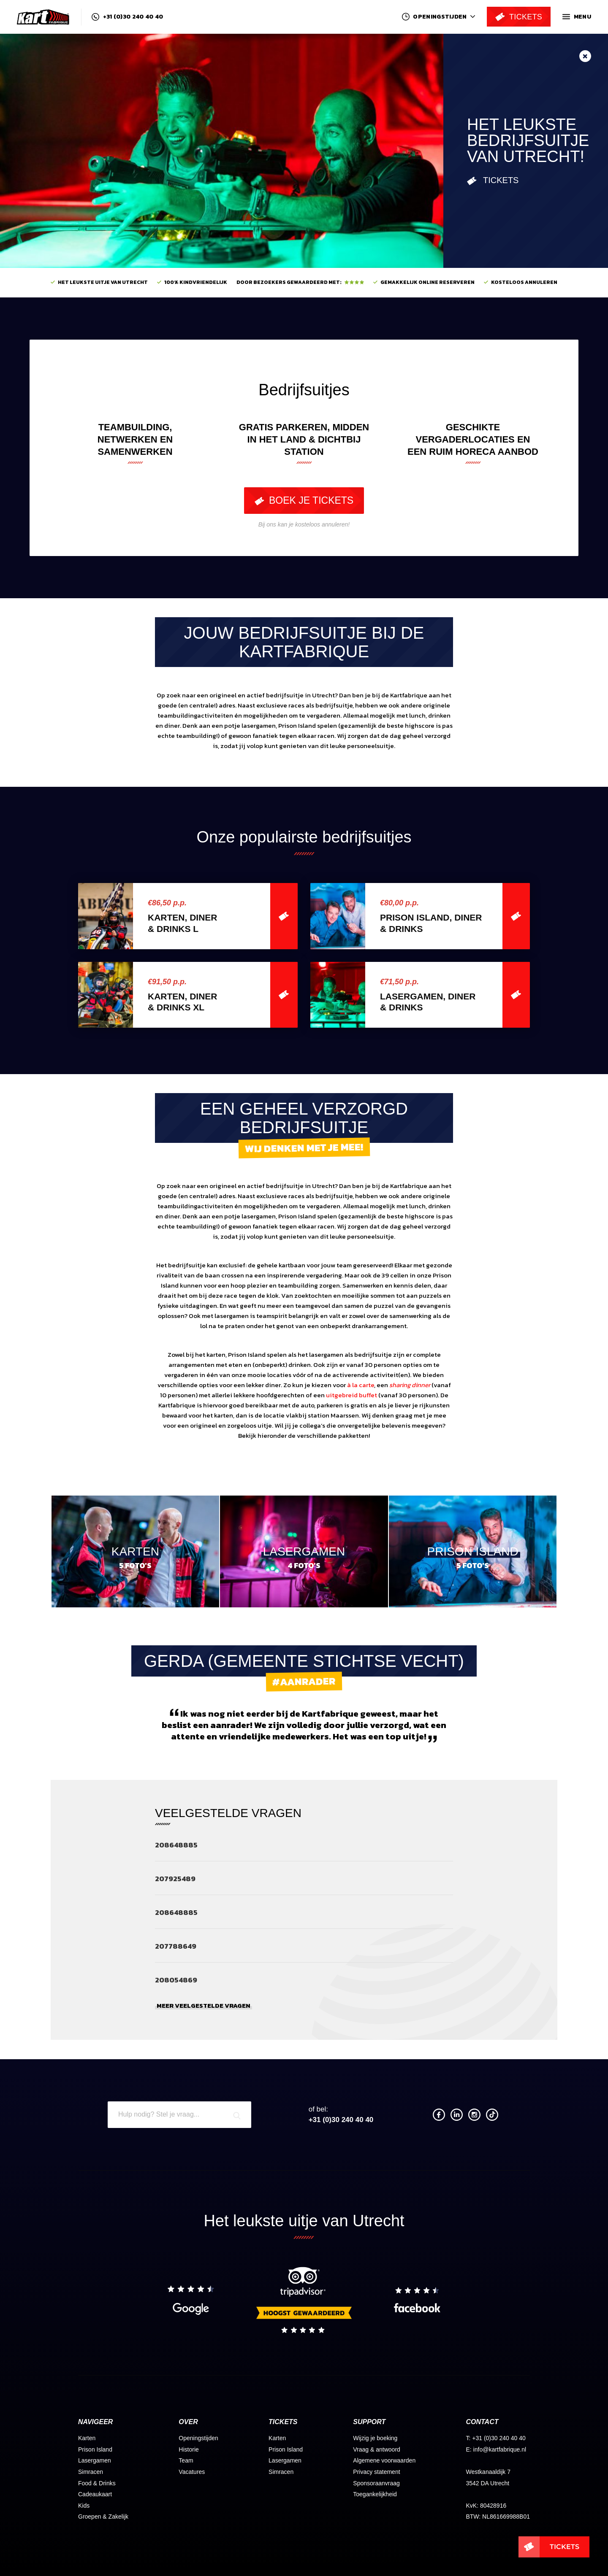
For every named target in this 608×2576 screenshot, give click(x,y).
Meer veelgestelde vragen (203, 2005)
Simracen (90, 2471)
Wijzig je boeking (375, 2438)
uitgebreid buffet (351, 1395)
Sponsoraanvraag (376, 2483)
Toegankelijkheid (375, 2494)
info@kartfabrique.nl (500, 2449)
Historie (188, 2449)
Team (186, 2460)
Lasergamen (94, 2460)
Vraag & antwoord (376, 2449)
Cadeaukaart (95, 2494)
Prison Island (95, 2449)
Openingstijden (198, 2438)
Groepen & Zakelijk (103, 2516)
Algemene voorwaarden (384, 2460)
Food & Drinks (97, 2483)
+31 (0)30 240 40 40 (127, 17)
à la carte (360, 1385)
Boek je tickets (304, 500)
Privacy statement (376, 2471)
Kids (84, 2505)
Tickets (492, 180)
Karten (86, 2438)
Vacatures (192, 2471)
